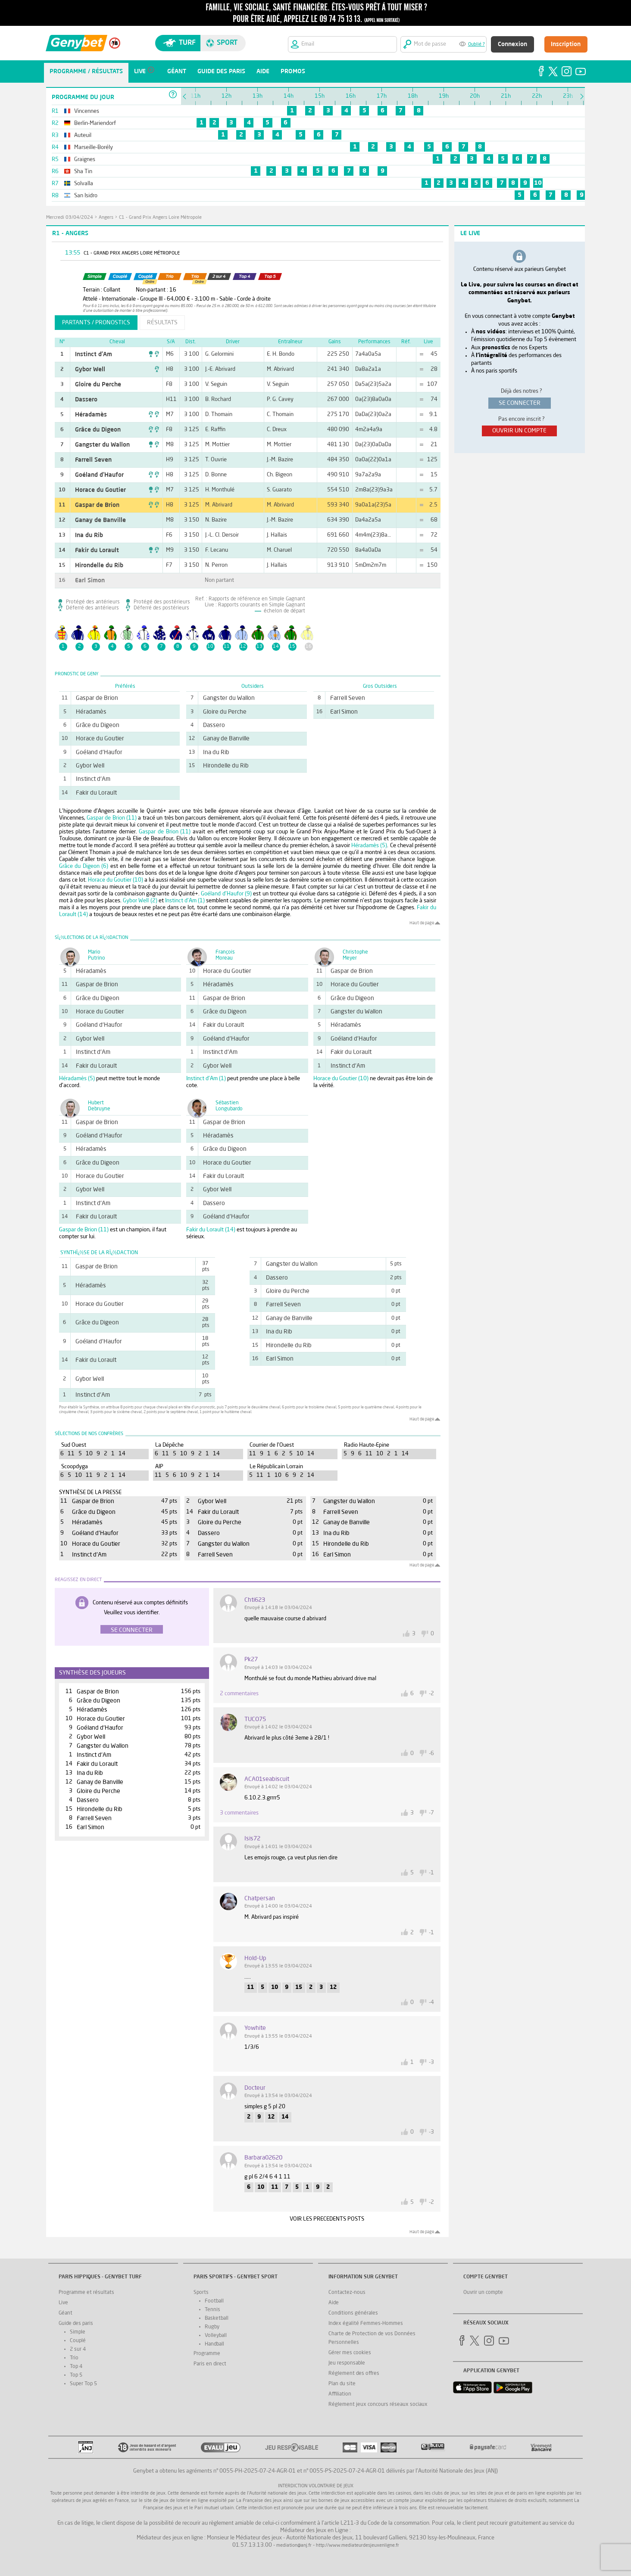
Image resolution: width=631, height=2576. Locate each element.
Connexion (512, 44)
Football (214, 2301)
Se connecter (132, 1630)
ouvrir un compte (519, 431)
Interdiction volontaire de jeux (315, 2486)
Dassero (86, 400)
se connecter (519, 403)
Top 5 (76, 2375)
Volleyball (216, 2335)
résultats (162, 323)
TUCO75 (255, 1719)
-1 (431, 1873)
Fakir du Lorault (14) (210, 1230)
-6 (431, 1753)
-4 (431, 2002)
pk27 (251, 1659)
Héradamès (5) (369, 845)
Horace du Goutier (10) (115, 880)
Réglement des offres (353, 2373)
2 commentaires (239, 1694)
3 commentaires (239, 1813)
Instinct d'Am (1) (185, 901)
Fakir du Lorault (97, 550)
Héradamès (91, 415)
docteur (255, 2088)
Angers (106, 217)
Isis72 (252, 1839)
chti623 (254, 1600)
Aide (333, 2303)
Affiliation (339, 2394)
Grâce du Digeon (98, 430)
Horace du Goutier (100, 490)
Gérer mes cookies (349, 2352)
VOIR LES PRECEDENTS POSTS (327, 2219)
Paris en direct (210, 2364)
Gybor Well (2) (140, 901)
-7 (431, 1813)
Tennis (212, 2309)
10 (538, 183)
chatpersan (259, 1898)
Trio (74, 2358)
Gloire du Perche (98, 385)
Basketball (216, 2318)
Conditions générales (353, 2313)
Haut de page (421, 923)
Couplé (78, 2340)
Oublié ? (476, 44)
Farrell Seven (93, 460)
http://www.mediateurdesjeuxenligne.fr (357, 2545)
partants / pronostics (96, 323)
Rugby (212, 2327)
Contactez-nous (346, 2292)
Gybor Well (90, 370)
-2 (431, 1694)
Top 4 (76, 2366)
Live (63, 2303)
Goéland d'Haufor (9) (226, 894)
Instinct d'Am (93, 354)
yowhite (255, 2028)
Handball (214, 2344)
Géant (65, 2313)
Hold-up (255, 1958)
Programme (207, 2353)
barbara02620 (263, 2158)
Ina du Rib (89, 535)
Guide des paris (76, 2323)
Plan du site (342, 2383)
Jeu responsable (346, 2363)
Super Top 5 (83, 2383)
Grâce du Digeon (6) (84, 866)
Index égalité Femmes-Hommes (365, 2323)
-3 (431, 2062)
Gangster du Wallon (102, 445)
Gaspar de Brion (97, 505)
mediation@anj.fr (294, 2545)
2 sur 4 (78, 2349)
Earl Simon (90, 581)
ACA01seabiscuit (266, 1779)
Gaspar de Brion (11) (112, 818)
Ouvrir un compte (483, 2292)
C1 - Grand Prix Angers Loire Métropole (160, 217)
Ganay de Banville (100, 520)
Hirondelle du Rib (99, 565)
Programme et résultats (86, 2292)
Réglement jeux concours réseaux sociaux (378, 2404)
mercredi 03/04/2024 (69, 217)
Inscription (566, 44)
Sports (201, 2292)
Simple (77, 2332)
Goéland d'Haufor (99, 475)
